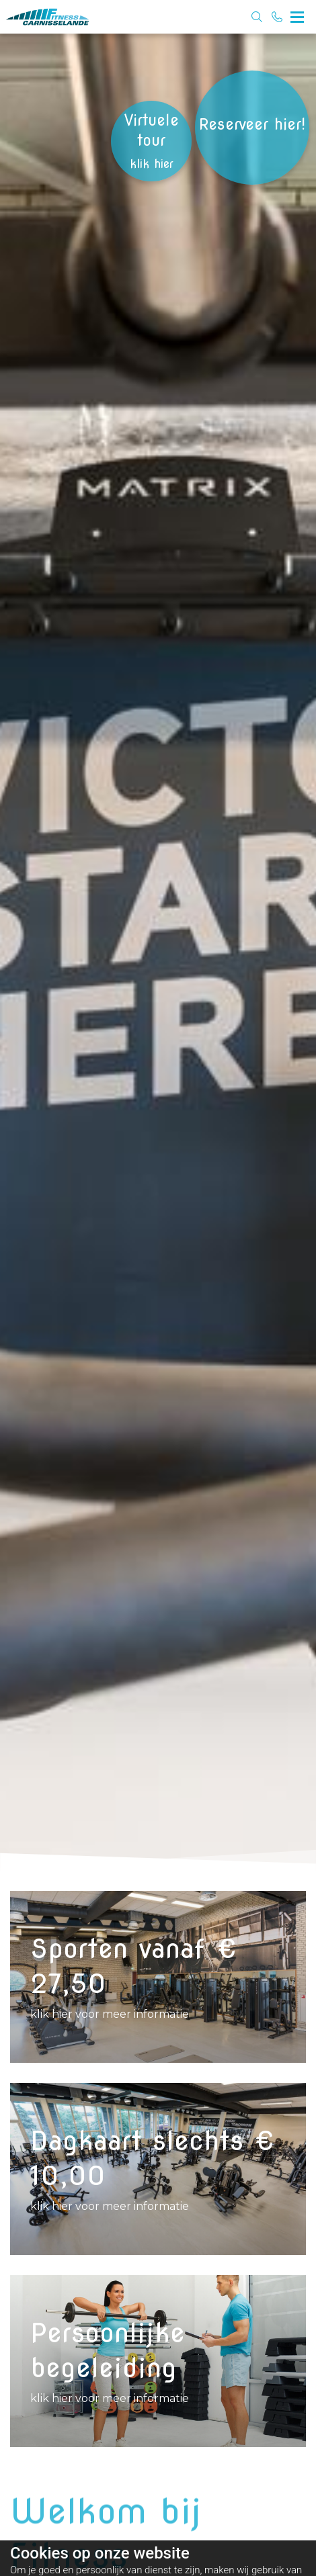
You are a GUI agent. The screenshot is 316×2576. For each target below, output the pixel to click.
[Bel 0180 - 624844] (277, 16)
